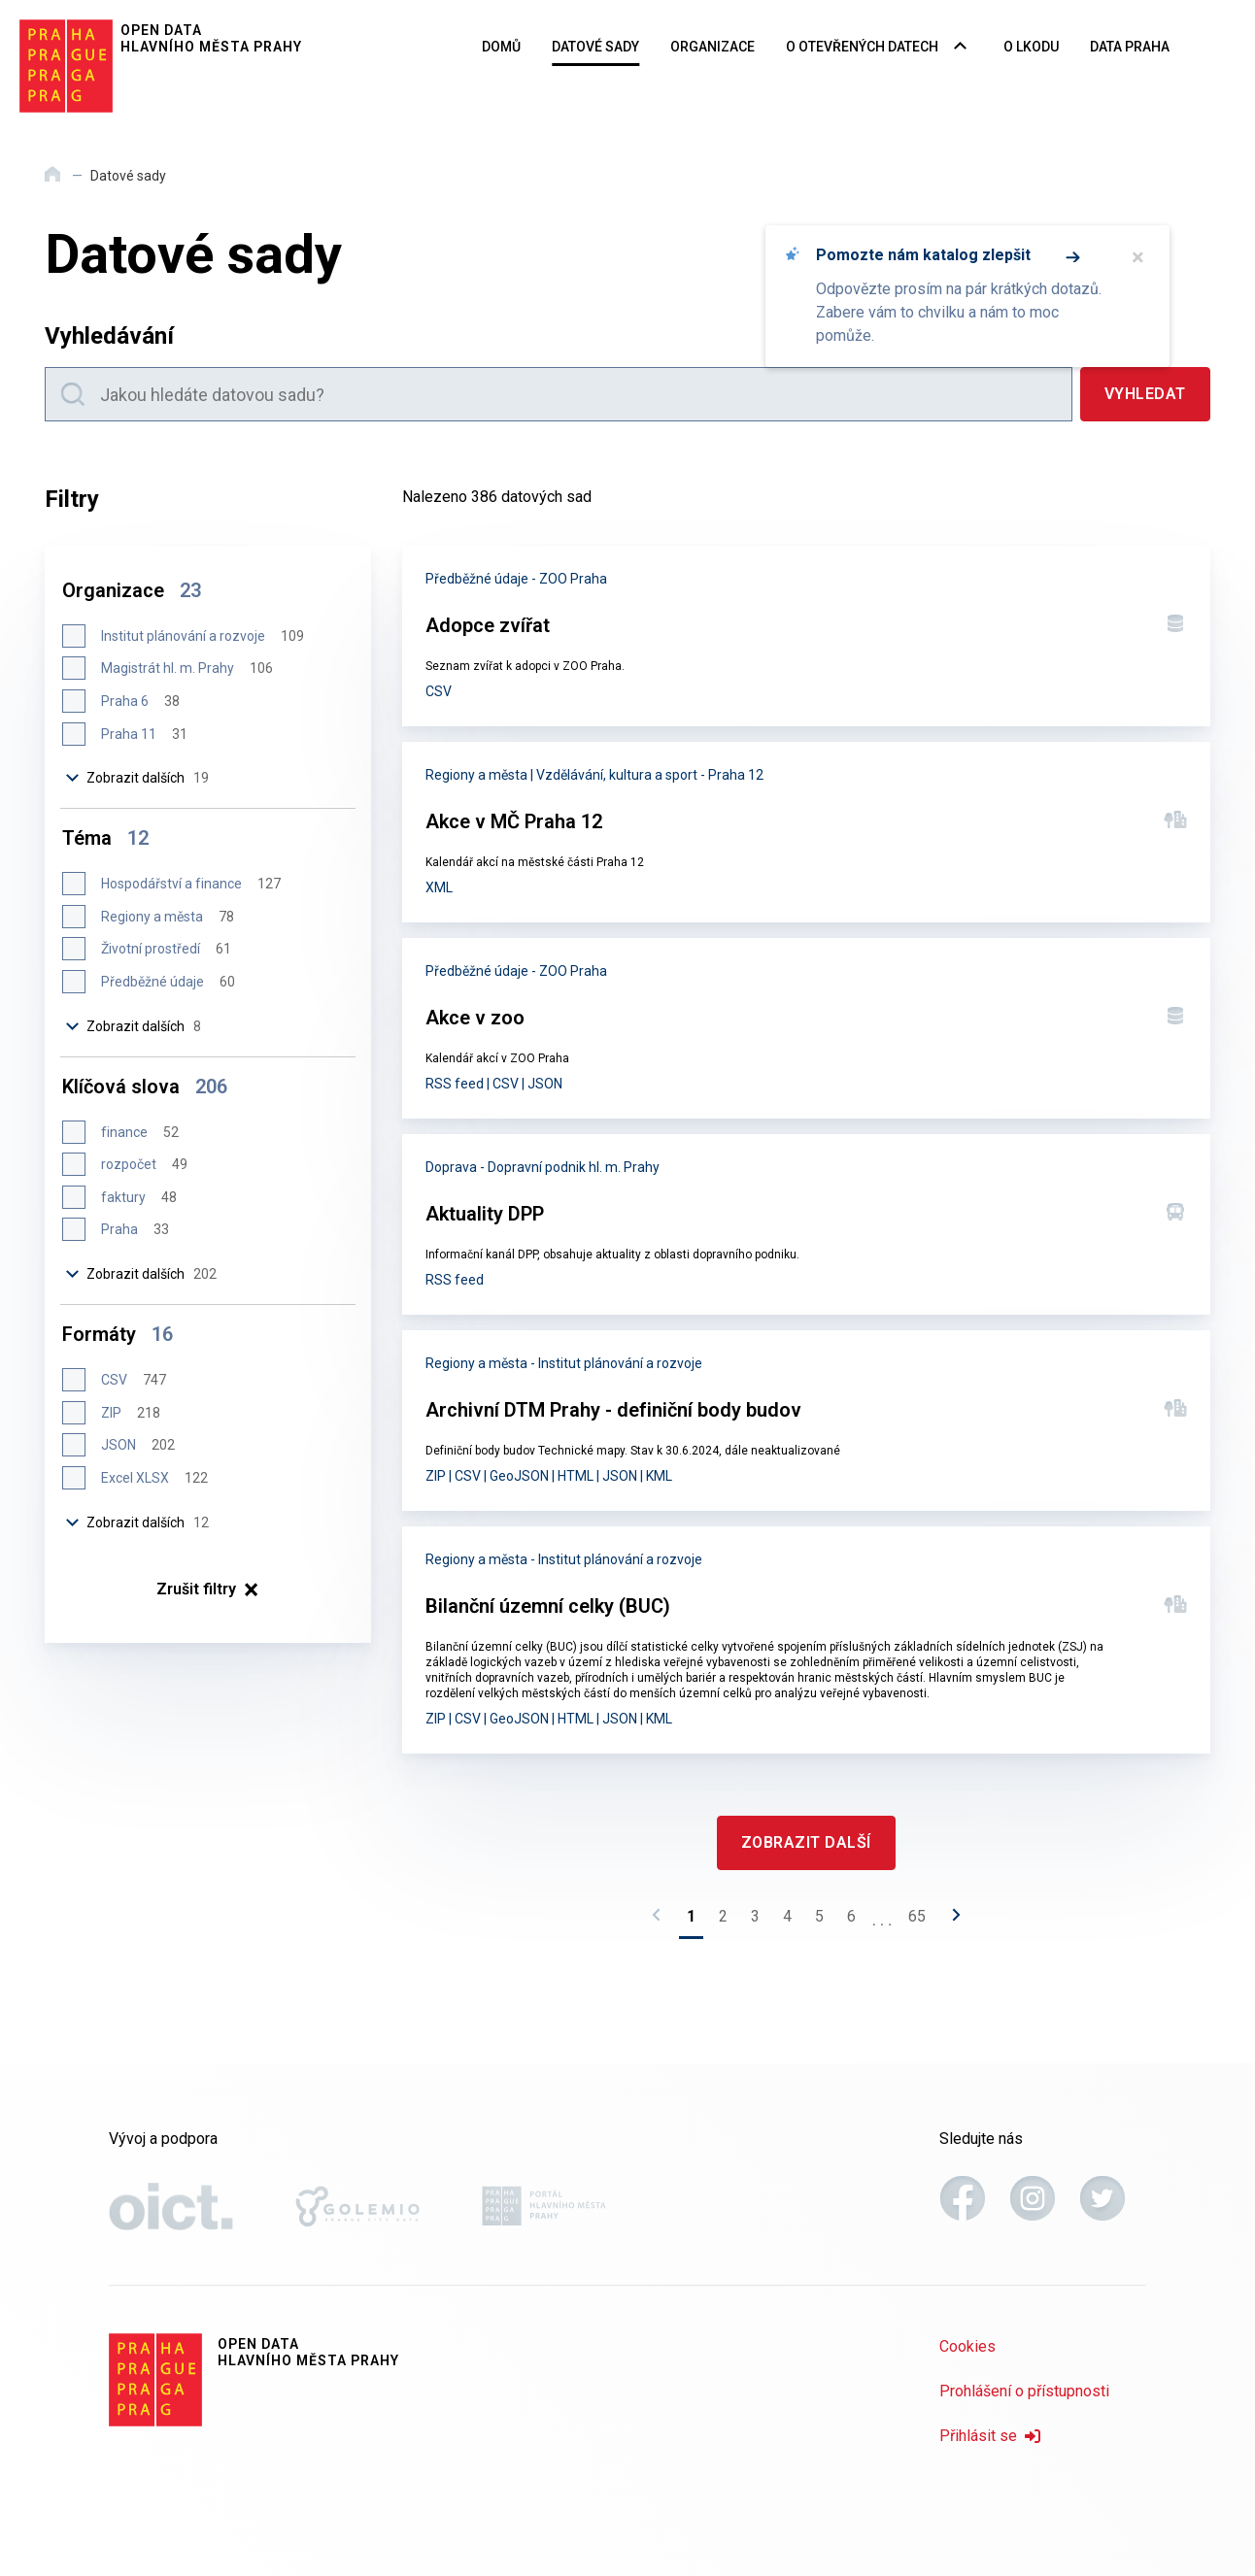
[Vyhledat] (1145, 394)
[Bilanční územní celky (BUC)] (806, 1640)
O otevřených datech (862, 46)
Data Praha (1130, 46)
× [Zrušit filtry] (207, 1589)
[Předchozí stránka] (661, 1920)
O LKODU (1031, 46)
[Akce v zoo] (806, 1028)
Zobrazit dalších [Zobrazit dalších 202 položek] (141, 1274)
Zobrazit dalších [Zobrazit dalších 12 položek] (137, 1522)
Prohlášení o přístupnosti (1024, 2391)
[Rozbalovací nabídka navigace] (960, 47)
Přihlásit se (989, 2435)
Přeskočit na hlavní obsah (0, 1)
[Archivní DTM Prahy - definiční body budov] (806, 1420)
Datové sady (595, 46)
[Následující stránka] (951, 1920)
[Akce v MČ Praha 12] (806, 832)
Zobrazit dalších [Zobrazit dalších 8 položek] (133, 1026)
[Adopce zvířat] (806, 636)
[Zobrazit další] (806, 1843)
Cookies (967, 2346)
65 (917, 1916)
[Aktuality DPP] (806, 1224)
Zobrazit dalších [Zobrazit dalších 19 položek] (137, 777)
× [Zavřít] (1138, 257)
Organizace (712, 46)
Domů (501, 46)
